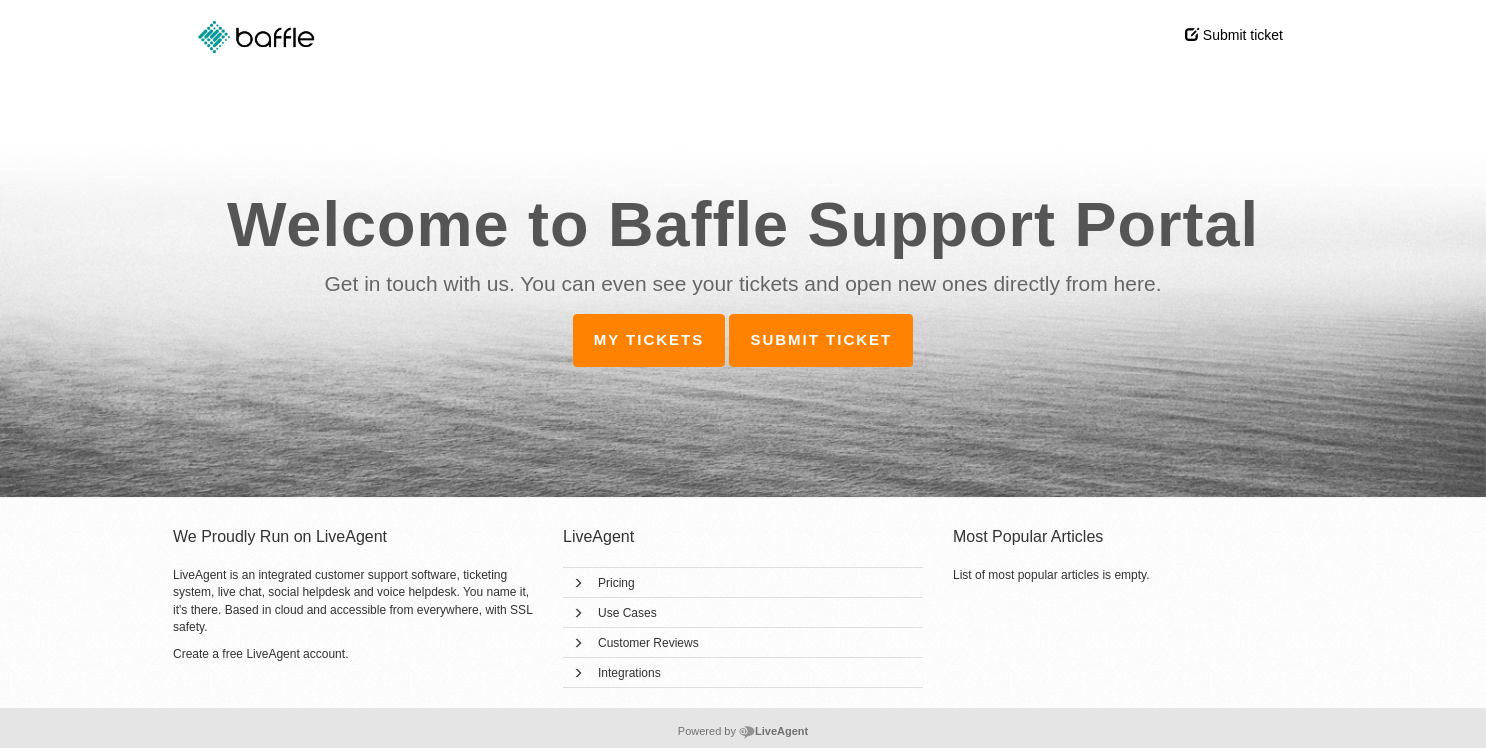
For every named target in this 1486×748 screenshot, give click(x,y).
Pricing (616, 583)
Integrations (629, 673)
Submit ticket (1234, 35)
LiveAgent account (295, 654)
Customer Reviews (648, 643)
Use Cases (627, 613)
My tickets (649, 339)
